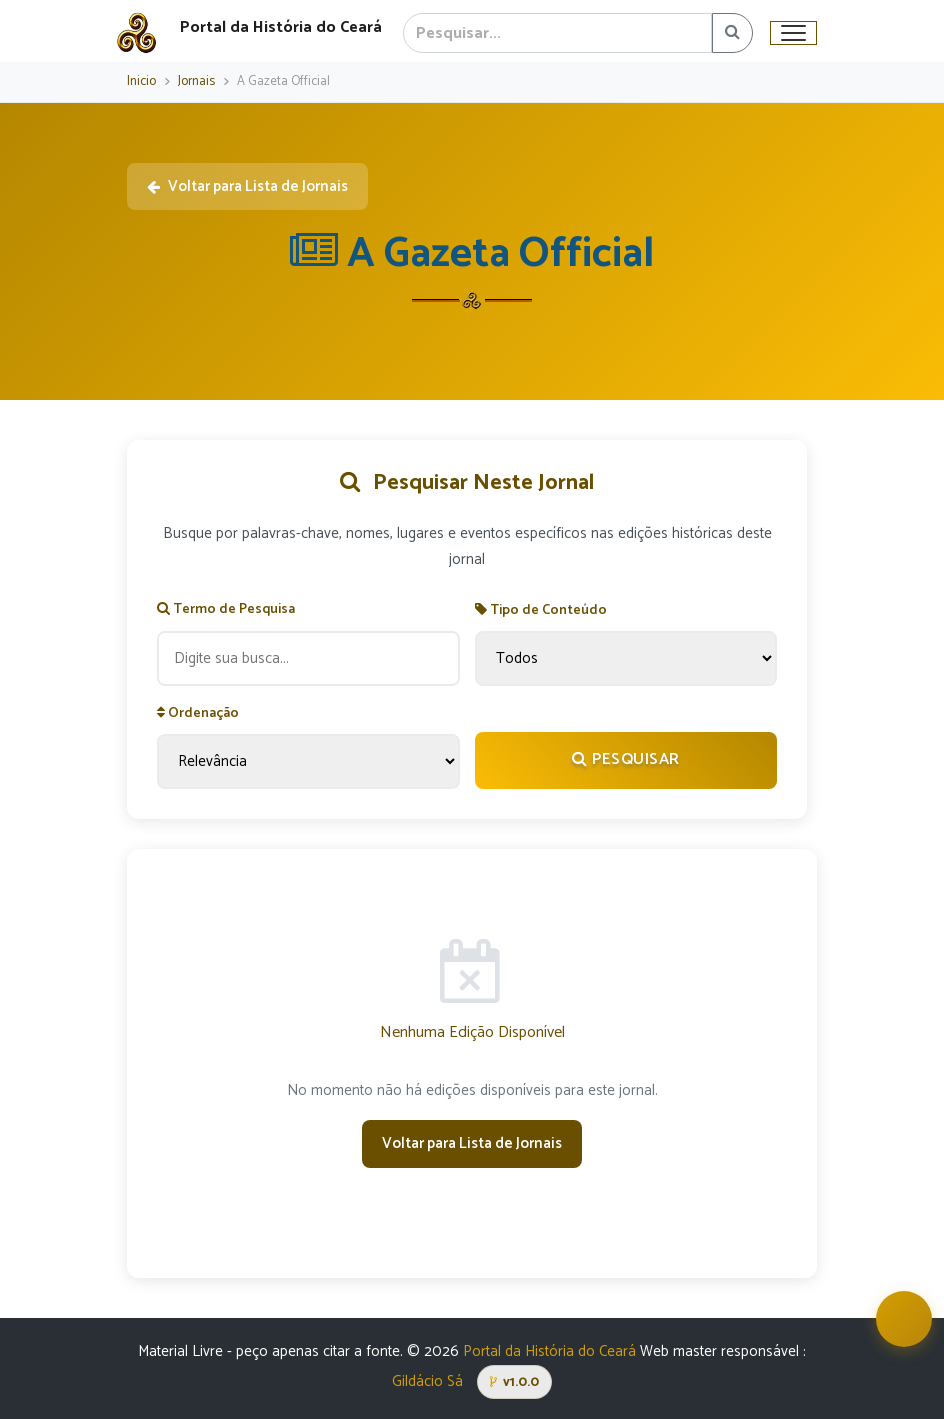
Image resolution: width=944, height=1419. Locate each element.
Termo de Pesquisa (226, 609)
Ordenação (198, 713)
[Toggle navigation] (793, 33)
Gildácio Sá (427, 1381)
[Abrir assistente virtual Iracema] (904, 1319)
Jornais (196, 81)
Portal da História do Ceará (549, 1351)
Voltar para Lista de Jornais (247, 186)
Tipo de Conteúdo (541, 610)
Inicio (141, 81)
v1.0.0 (514, 1382)
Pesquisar (626, 759)
